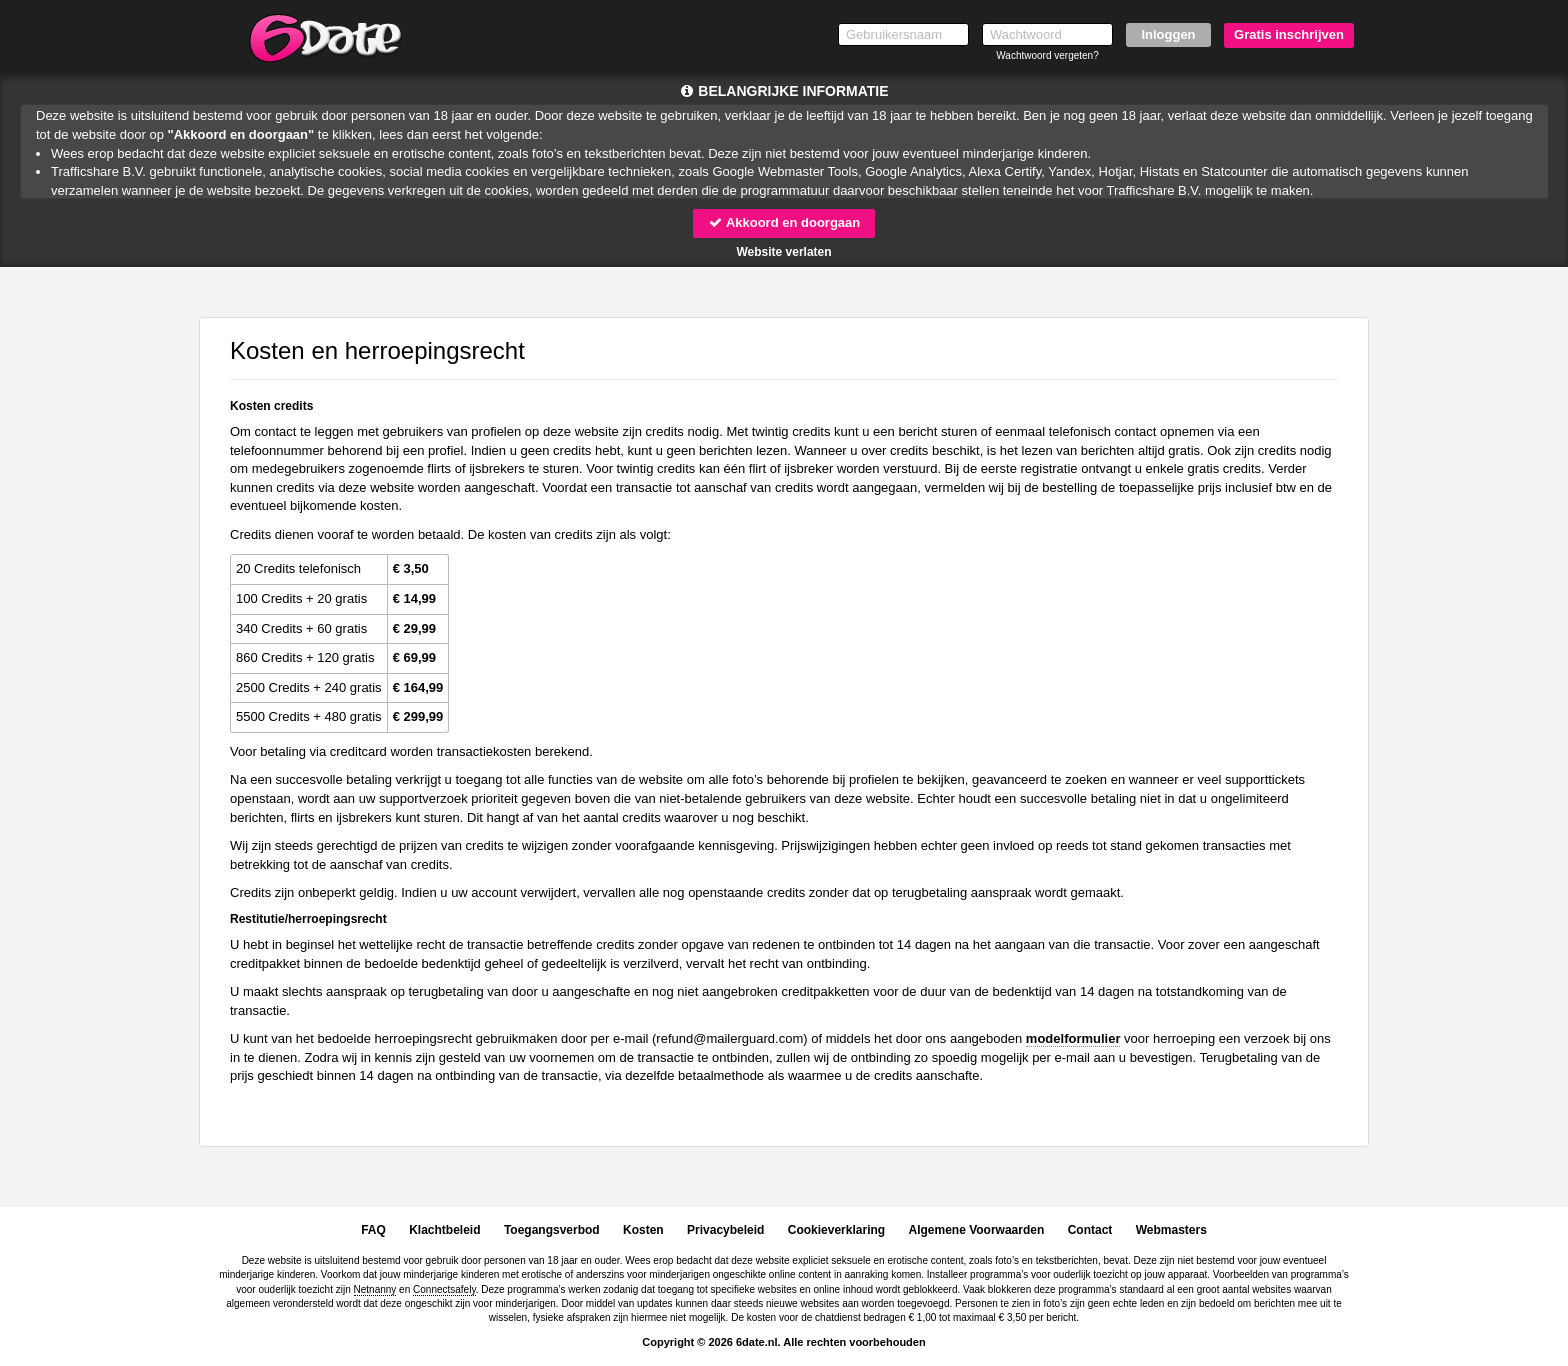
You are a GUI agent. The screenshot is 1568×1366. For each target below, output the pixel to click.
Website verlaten (783, 252)
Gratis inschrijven (1289, 34)
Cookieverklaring (836, 1230)
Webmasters (1171, 1230)
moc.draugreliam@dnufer (729, 1038)
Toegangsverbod (552, 1230)
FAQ (373, 1230)
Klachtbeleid (444, 1230)
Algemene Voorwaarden (976, 1230)
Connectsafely (444, 1289)
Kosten (643, 1230)
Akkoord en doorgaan (784, 222)
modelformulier (1073, 1038)
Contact (1090, 1230)
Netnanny (375, 1289)
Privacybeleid (725, 1230)
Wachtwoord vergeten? (1047, 55)
